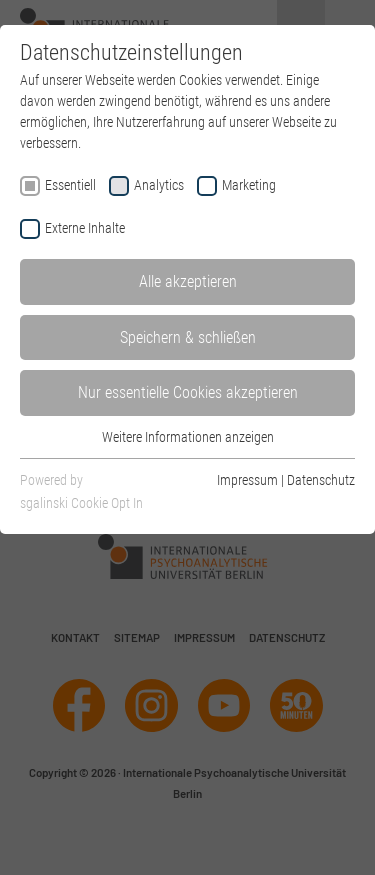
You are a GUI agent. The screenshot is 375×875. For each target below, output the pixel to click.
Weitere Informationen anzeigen (188, 437)
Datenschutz (321, 480)
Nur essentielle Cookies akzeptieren (188, 392)
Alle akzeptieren (188, 281)
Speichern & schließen (188, 337)
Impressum (247, 480)
